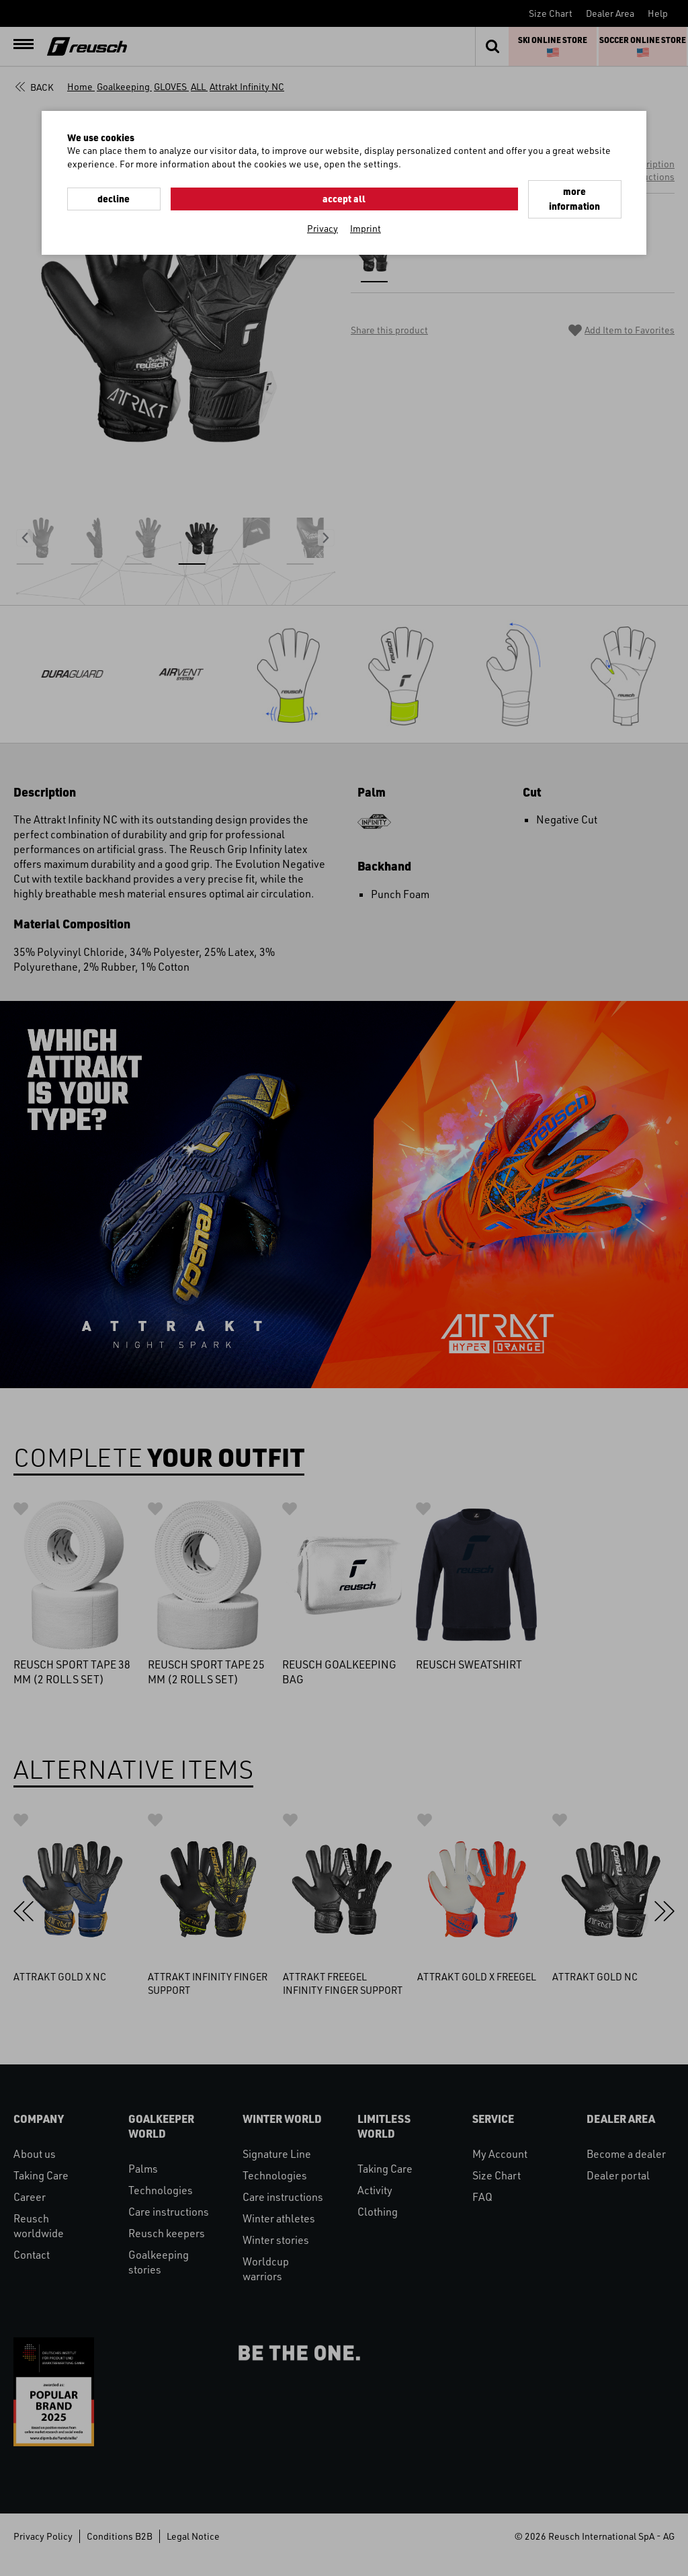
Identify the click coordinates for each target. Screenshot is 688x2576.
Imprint (365, 210)
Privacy (322, 210)
